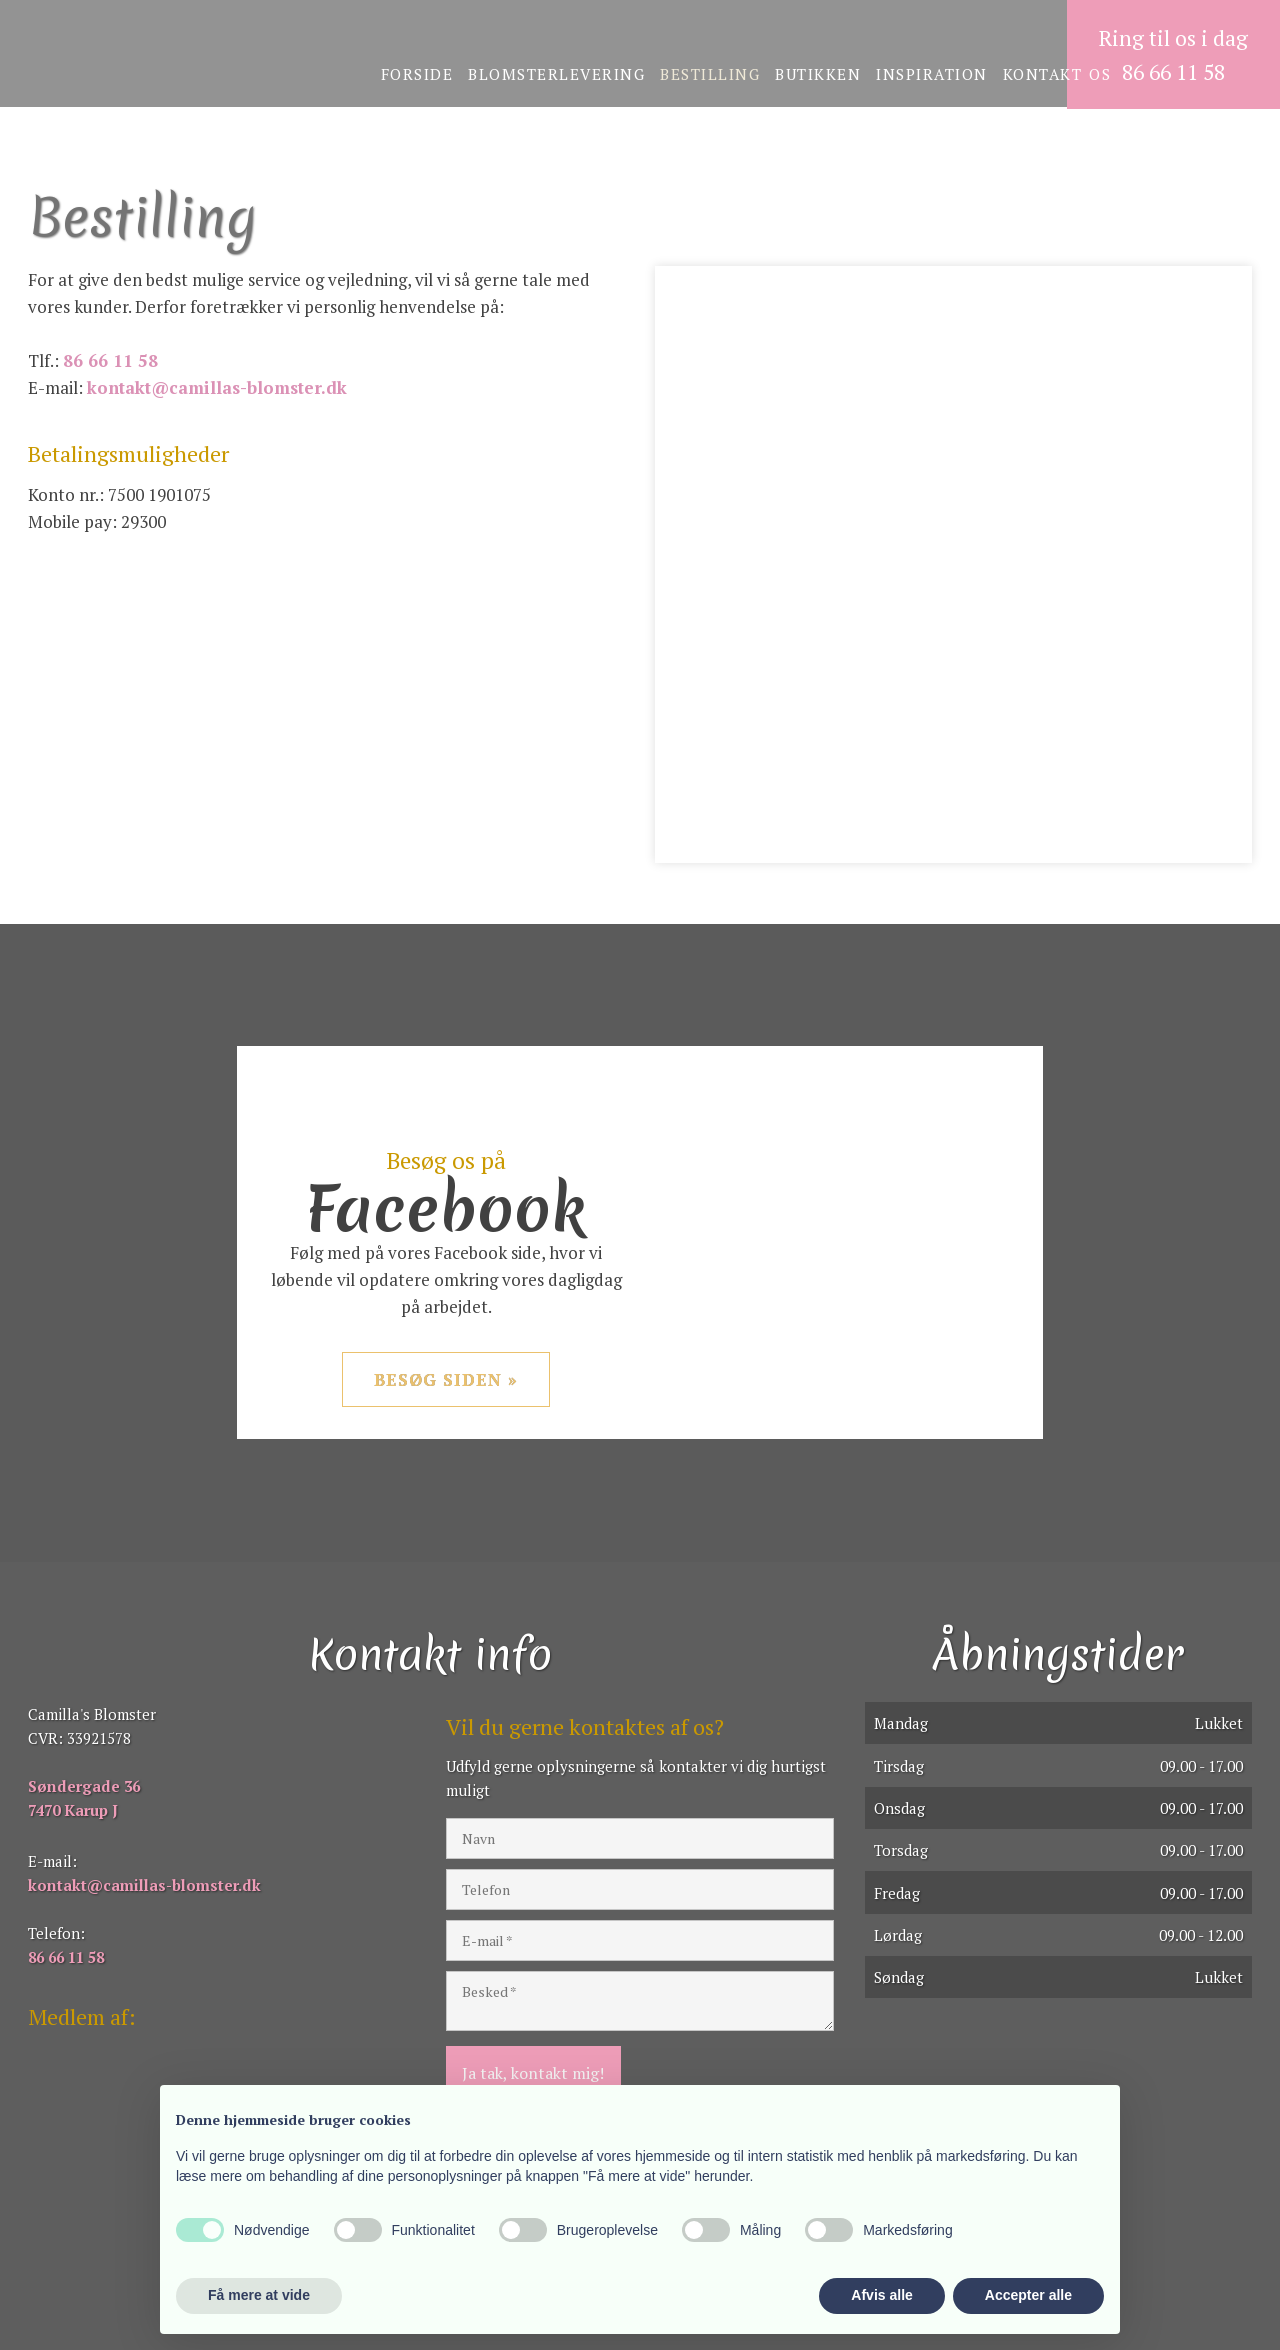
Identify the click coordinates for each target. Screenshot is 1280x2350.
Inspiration (932, 74)
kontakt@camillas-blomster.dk (217, 387)
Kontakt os (1057, 74)
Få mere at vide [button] (259, 2295)
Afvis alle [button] (881, 2295)
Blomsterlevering (556, 74)
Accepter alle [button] (1028, 2295)
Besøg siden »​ (446, 1379)
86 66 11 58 (110, 360)
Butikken (818, 74)
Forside (417, 74)
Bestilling (710, 74)
